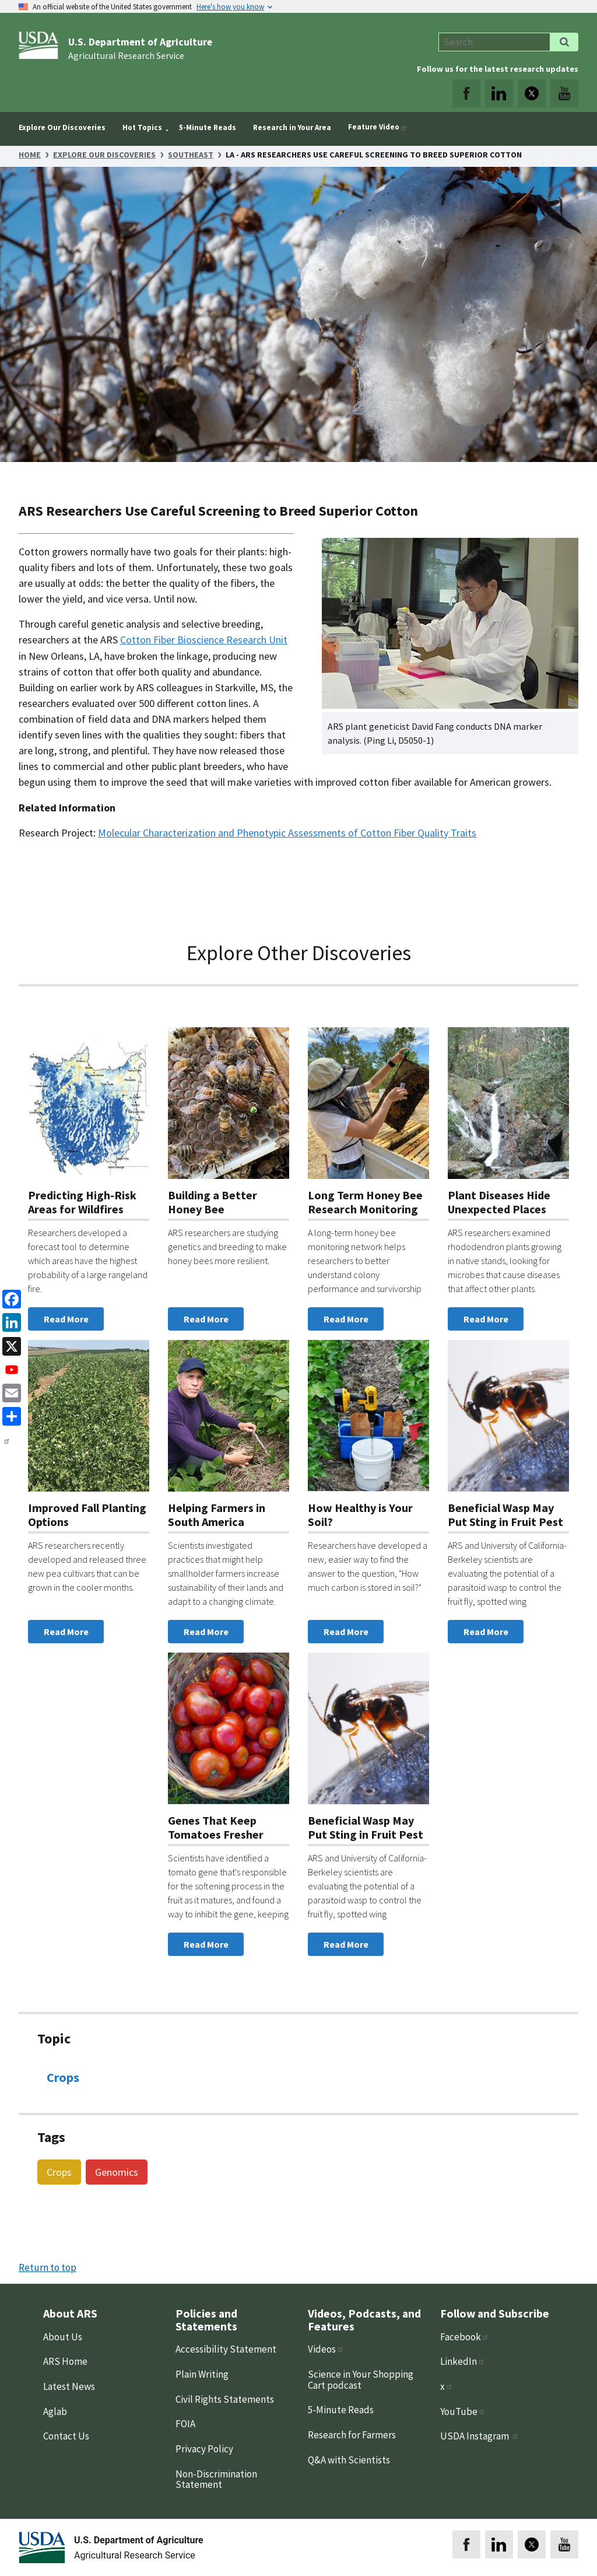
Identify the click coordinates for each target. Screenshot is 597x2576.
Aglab (55, 2411)
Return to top (47, 2267)
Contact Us (66, 2436)
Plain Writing (202, 2374)
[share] (9, 1415)
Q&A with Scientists (349, 2460)
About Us (62, 2336)
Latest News (69, 2386)
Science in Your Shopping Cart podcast (360, 2380)
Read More (66, 1319)
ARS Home (65, 2361)
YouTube (463, 2411)
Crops (63, 2077)
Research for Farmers (352, 2434)
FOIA (185, 2423)
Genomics (116, 2172)
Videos (326, 2349)
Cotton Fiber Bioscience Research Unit (203, 639)
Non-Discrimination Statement (216, 2479)
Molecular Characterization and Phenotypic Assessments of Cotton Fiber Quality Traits (287, 832)
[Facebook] (9, 1298)
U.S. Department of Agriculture (140, 42)
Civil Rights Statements (224, 2399)
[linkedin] (9, 1321)
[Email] (9, 1392)
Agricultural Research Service (126, 55)
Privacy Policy (204, 2448)
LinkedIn (462, 2361)
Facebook (464, 2336)
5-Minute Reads (341, 2409)
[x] (9, 1345)
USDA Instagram (479, 2436)
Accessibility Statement (225, 2349)
